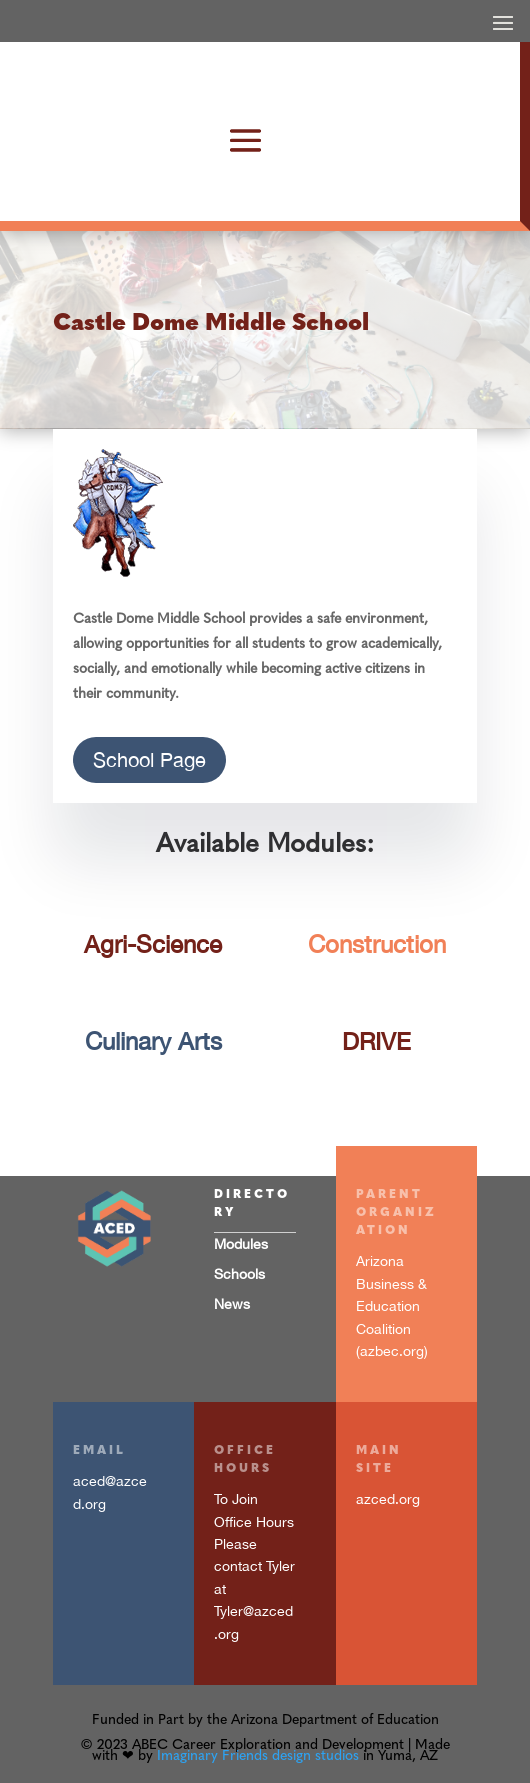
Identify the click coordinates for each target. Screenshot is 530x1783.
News (232, 1304)
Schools (239, 1274)
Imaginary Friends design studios (258, 1756)
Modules (241, 1244)
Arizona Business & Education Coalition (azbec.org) (392, 1306)
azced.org (388, 1499)
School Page (149, 759)
